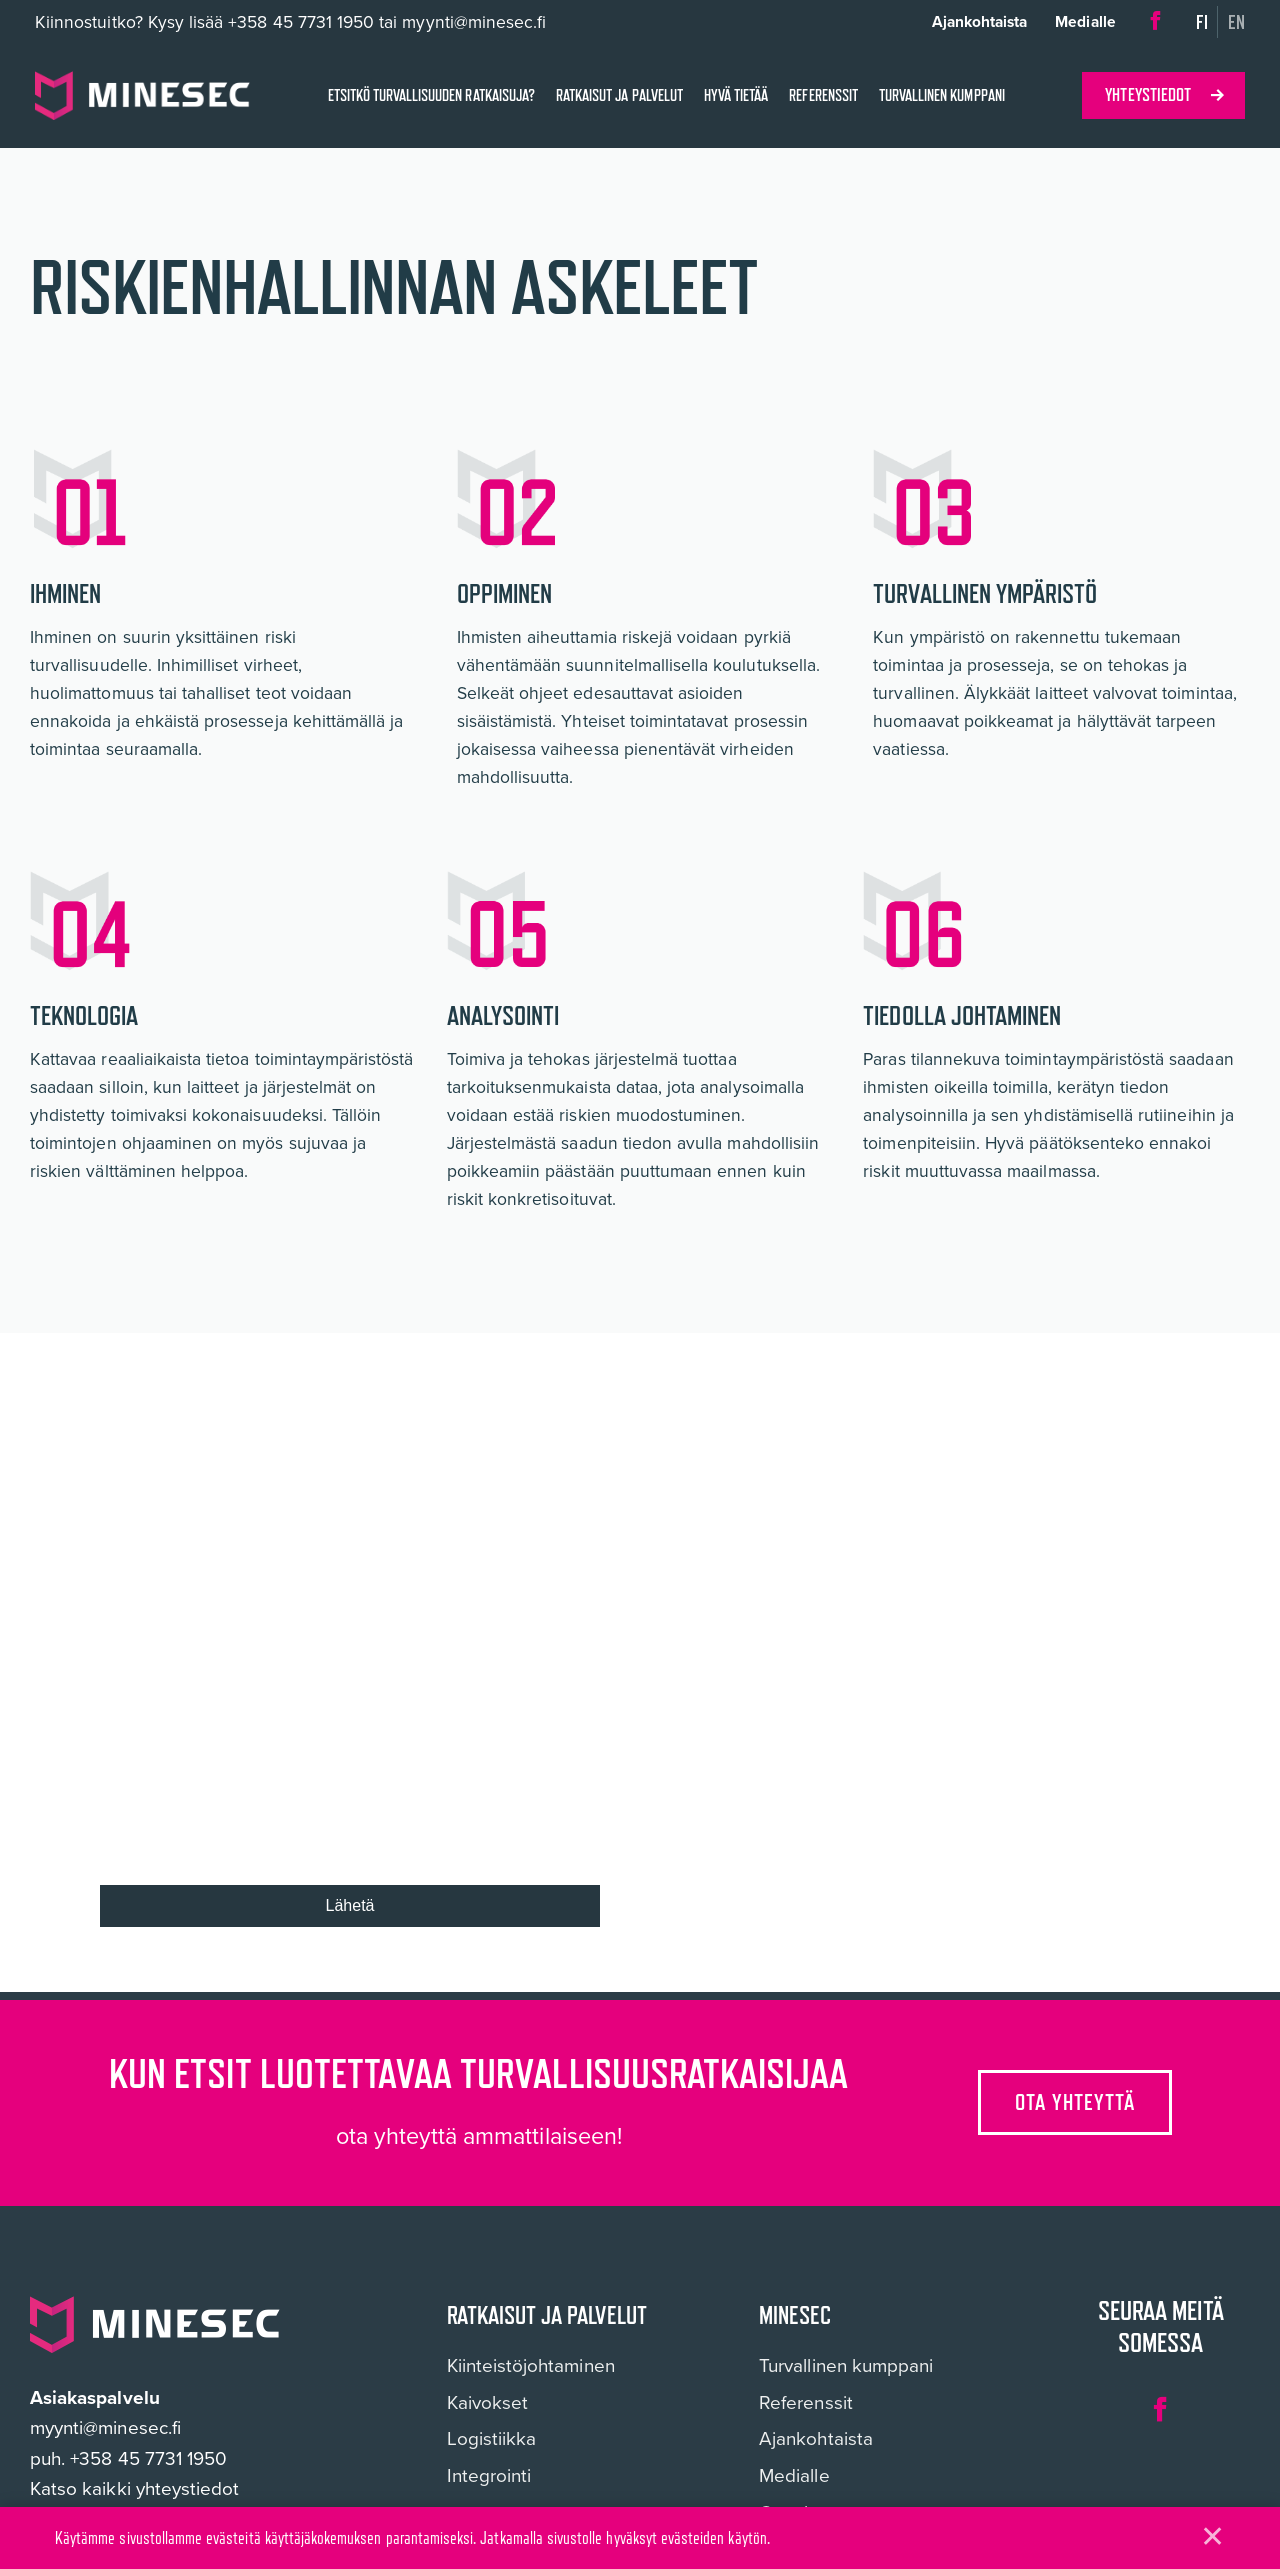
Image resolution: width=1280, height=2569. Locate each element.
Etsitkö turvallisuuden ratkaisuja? (431, 95)
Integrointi (489, 2476)
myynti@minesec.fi (105, 2427)
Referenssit (823, 95)
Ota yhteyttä (1076, 2102)
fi (1202, 22)
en (1236, 22)
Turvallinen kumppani (942, 95)
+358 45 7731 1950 (301, 22)
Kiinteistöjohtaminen (531, 2366)
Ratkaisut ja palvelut (619, 95)
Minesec (795, 2315)
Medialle (1085, 21)
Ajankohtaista (980, 21)
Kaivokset (487, 2403)
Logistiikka (492, 2439)
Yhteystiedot (1148, 95)
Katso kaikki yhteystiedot (134, 2488)
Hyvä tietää (736, 95)
